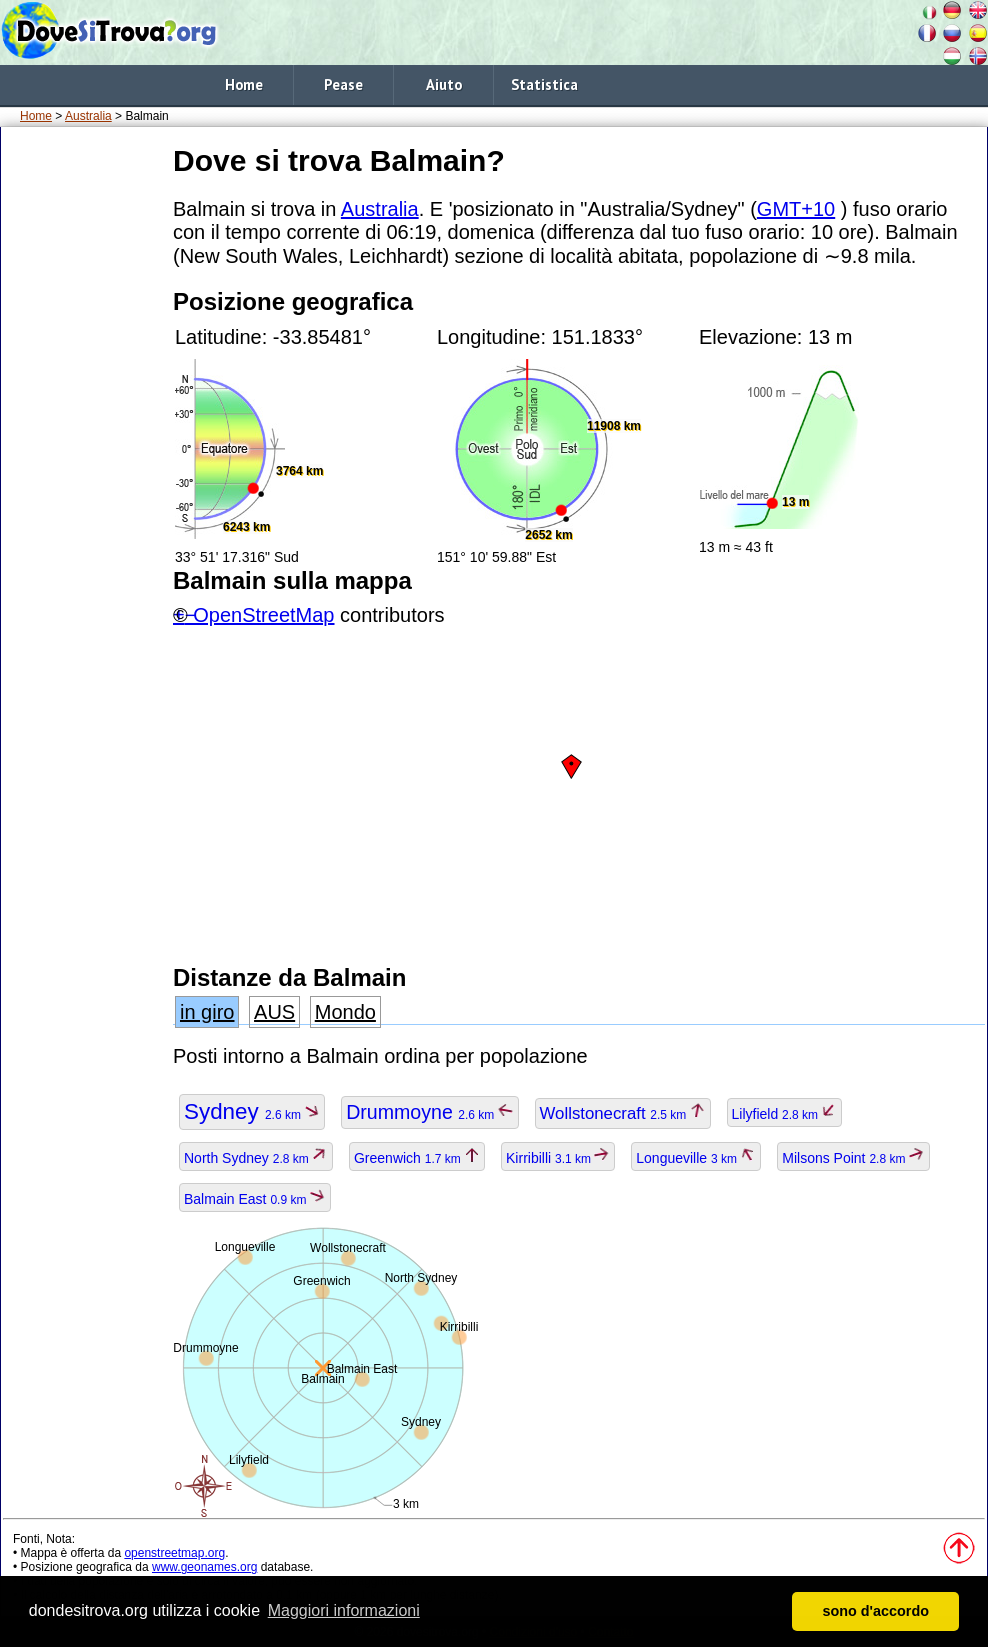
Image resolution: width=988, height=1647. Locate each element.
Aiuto (444, 84)
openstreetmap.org (174, 1553)
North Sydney (256, 1158)
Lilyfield (785, 1114)
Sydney (252, 1111)
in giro (207, 1012)
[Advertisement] (83, 439)
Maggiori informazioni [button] (344, 1610)
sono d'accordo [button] (875, 1611)
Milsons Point (853, 1158)
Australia (88, 116)
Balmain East (255, 1199)
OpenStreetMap (263, 615)
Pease (343, 84)
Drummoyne (430, 1112)
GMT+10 (796, 209)
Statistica (544, 84)
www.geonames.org (204, 1567)
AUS (274, 1012)
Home (244, 84)
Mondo (345, 1012)
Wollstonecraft (623, 1113)
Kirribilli (558, 1158)
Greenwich (417, 1158)
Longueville (696, 1158)
